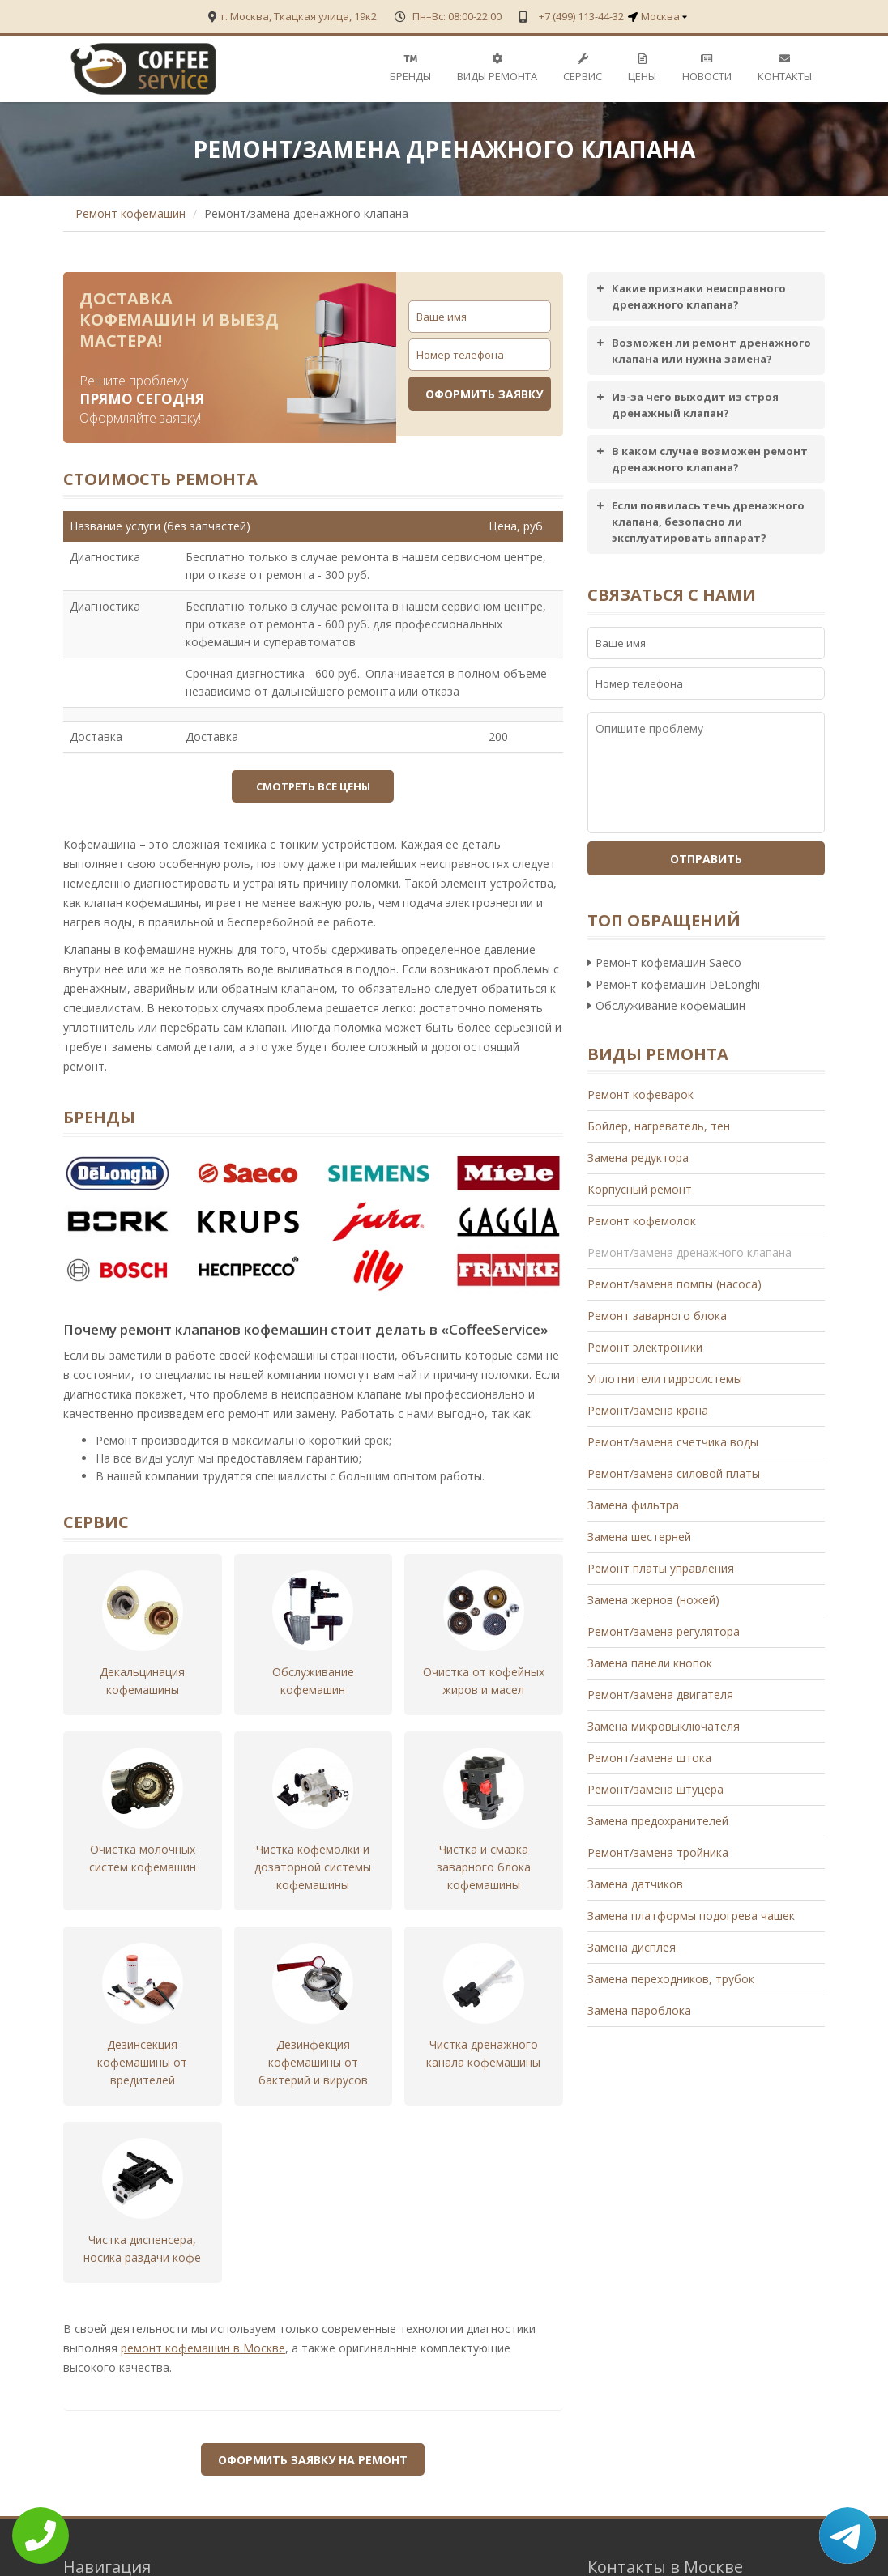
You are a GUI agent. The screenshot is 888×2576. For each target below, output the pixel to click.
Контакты (785, 68)
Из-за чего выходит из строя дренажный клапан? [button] (685, 404)
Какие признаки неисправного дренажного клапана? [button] (689, 296)
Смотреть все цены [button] (313, 786)
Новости (707, 68)
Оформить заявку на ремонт (313, 2432)
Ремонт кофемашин (130, 213)
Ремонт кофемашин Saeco (664, 962)
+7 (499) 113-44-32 (580, 16)
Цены (642, 68)
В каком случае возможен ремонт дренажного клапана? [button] (700, 459)
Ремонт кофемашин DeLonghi (673, 984)
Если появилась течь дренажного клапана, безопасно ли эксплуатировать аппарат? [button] (698, 521)
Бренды (410, 68)
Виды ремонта (497, 68)
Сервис (582, 68)
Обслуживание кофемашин (666, 1005)
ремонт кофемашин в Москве (203, 2320)
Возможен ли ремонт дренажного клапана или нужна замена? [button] (701, 350)
